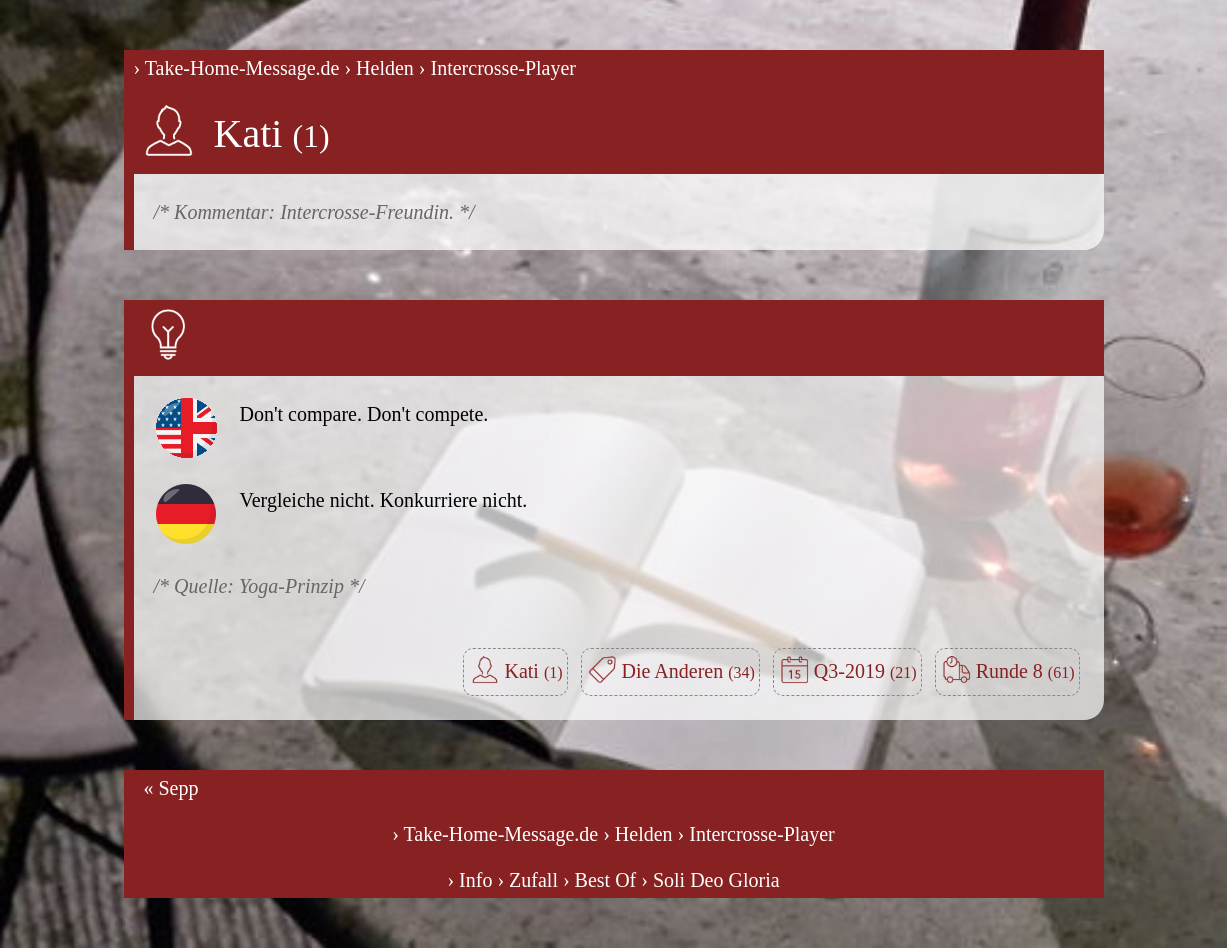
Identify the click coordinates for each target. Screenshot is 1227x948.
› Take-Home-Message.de (237, 68)
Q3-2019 (865, 671)
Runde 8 (1025, 671)
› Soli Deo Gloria (710, 880)
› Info (469, 880)
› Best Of (599, 880)
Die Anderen (688, 671)
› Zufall (527, 880)
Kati (272, 133)
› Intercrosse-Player (497, 68)
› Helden (378, 68)
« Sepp (171, 788)
